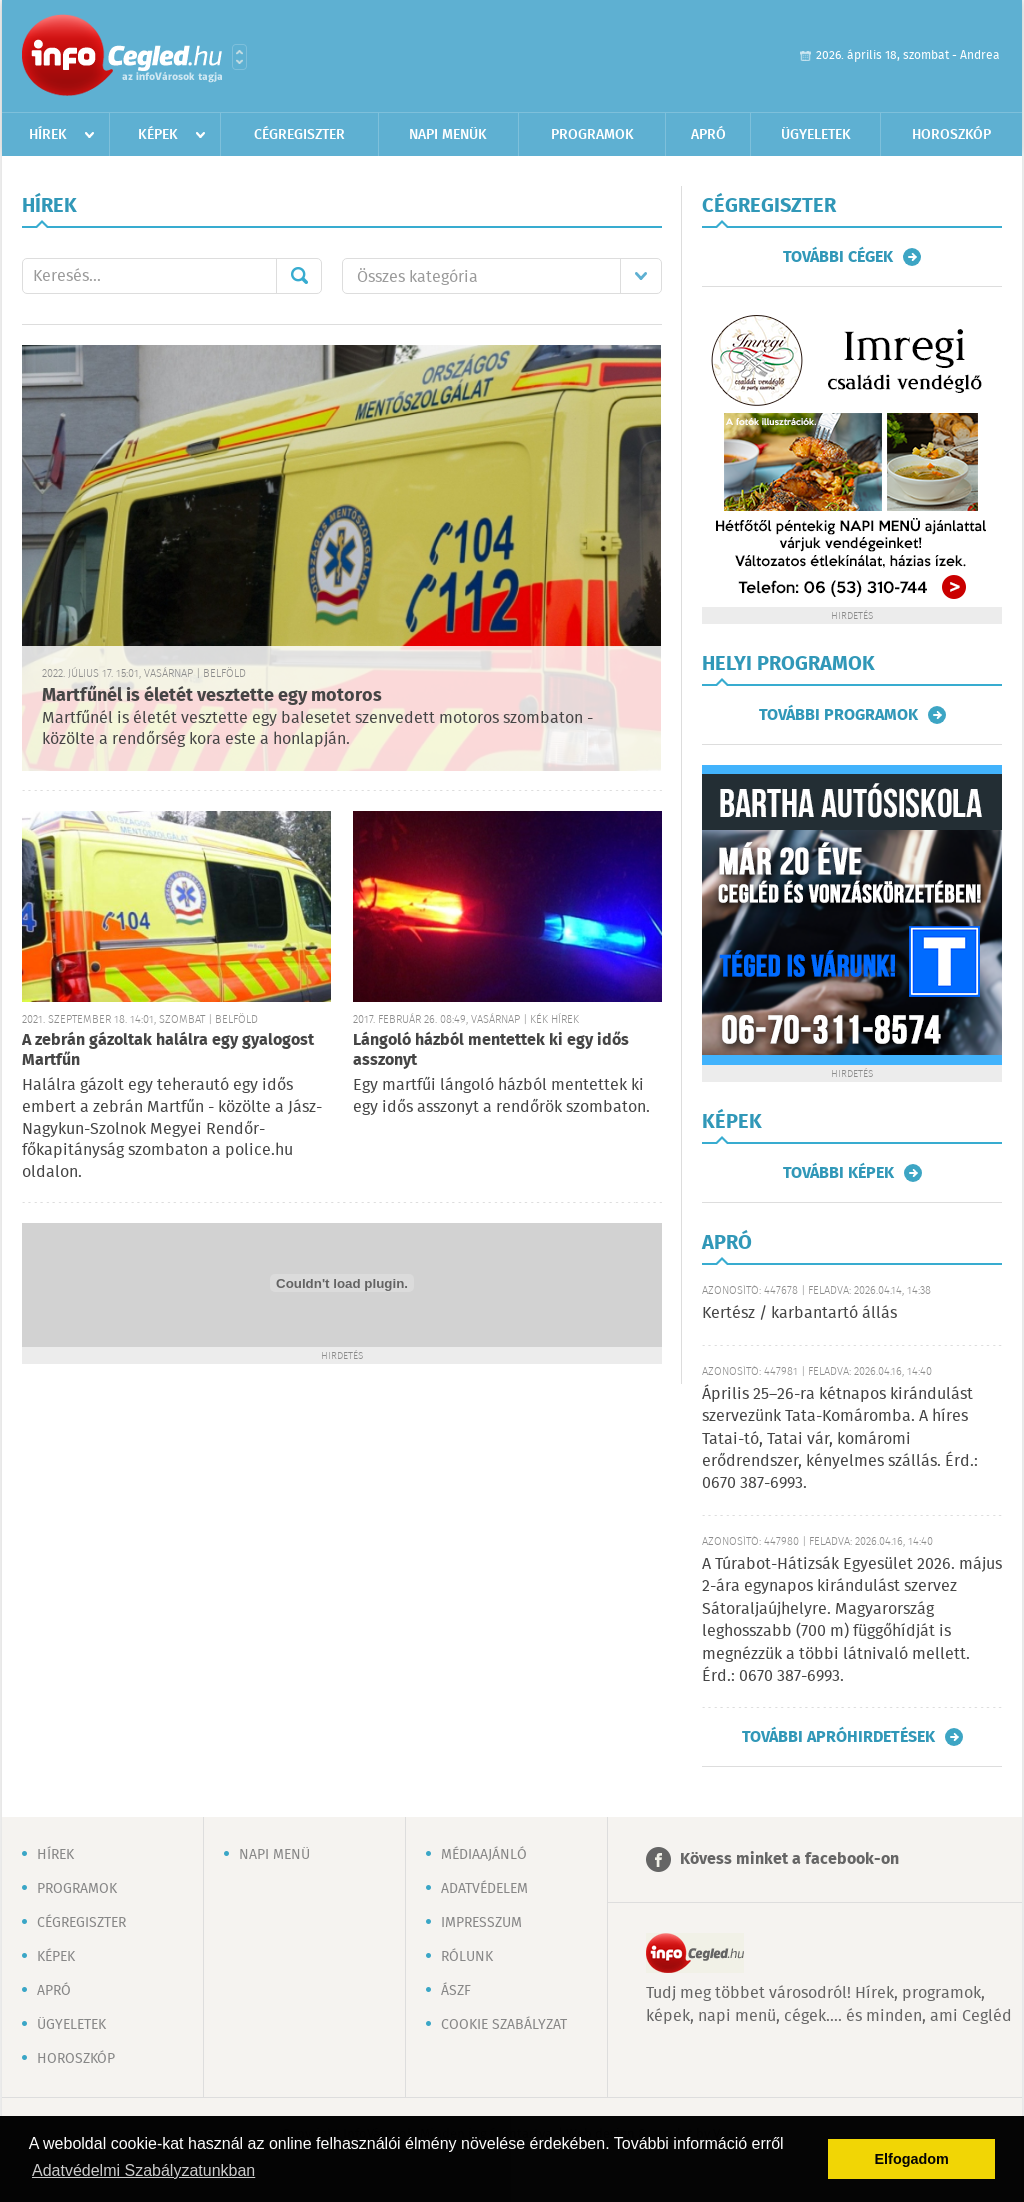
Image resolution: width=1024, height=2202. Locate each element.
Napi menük (448, 135)
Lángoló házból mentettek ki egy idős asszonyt (491, 1050)
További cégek (838, 257)
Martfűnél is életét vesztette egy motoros (212, 696)
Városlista (239, 57)
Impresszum (481, 1923)
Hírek (48, 135)
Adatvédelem (484, 1889)
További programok (838, 715)
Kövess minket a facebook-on (789, 1859)
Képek (158, 135)
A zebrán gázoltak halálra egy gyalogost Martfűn (168, 1050)
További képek (838, 1173)
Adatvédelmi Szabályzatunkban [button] (143, 2170)
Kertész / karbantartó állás (799, 1313)
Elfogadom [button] (912, 2159)
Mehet (299, 276)
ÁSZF (456, 1991)
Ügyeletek (816, 135)
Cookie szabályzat (504, 2025)
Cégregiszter (299, 135)
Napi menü (274, 1855)
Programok (592, 135)
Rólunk (467, 1957)
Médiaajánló (484, 1855)
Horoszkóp (951, 135)
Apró (708, 135)
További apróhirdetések (838, 1737)
